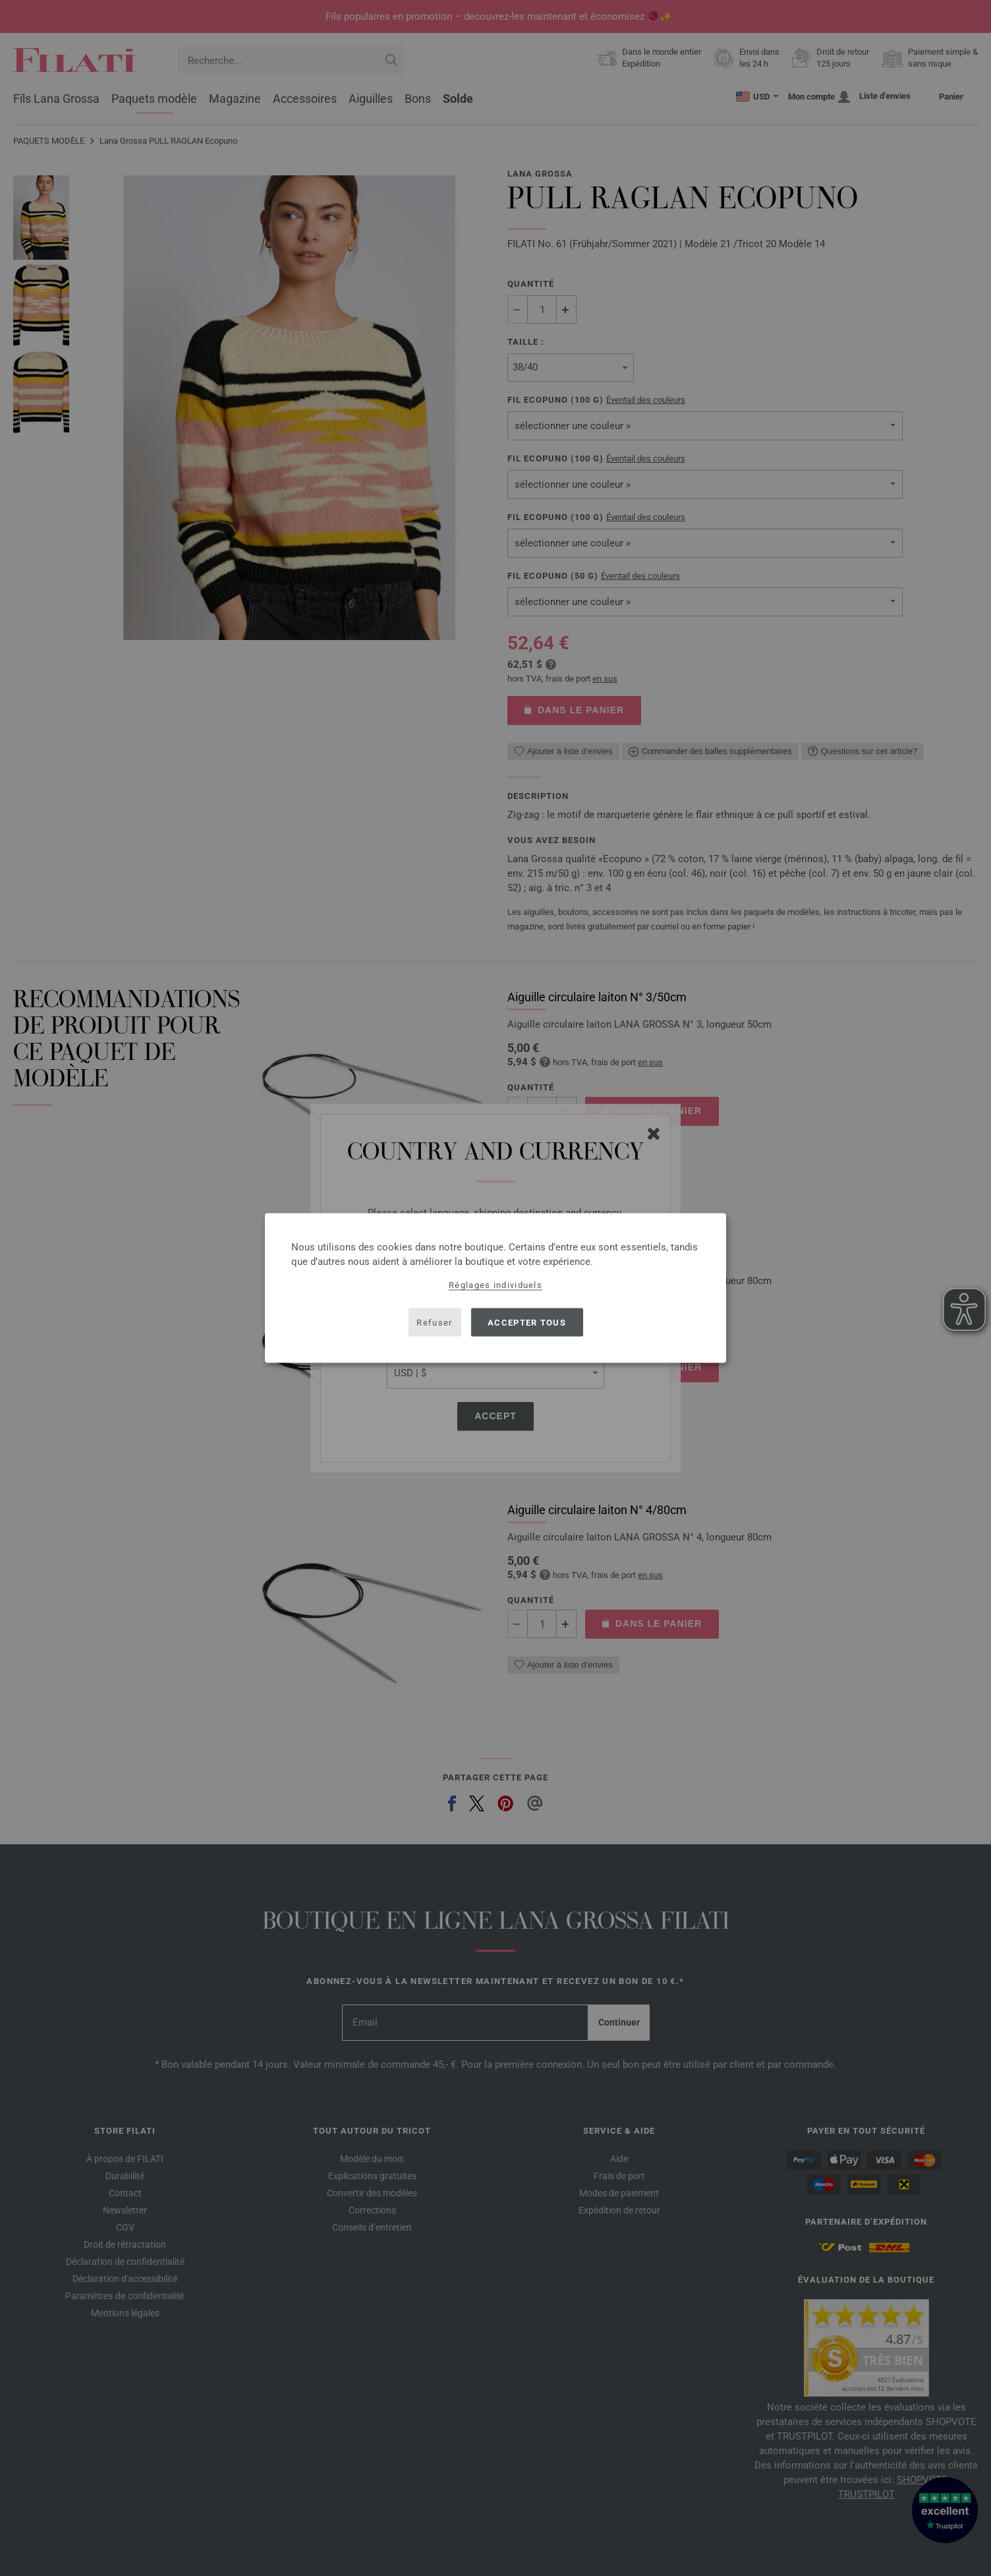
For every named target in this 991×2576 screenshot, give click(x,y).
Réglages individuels (495, 1285)
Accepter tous (527, 1322)
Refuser (434, 1322)
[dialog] (495, 1288)
